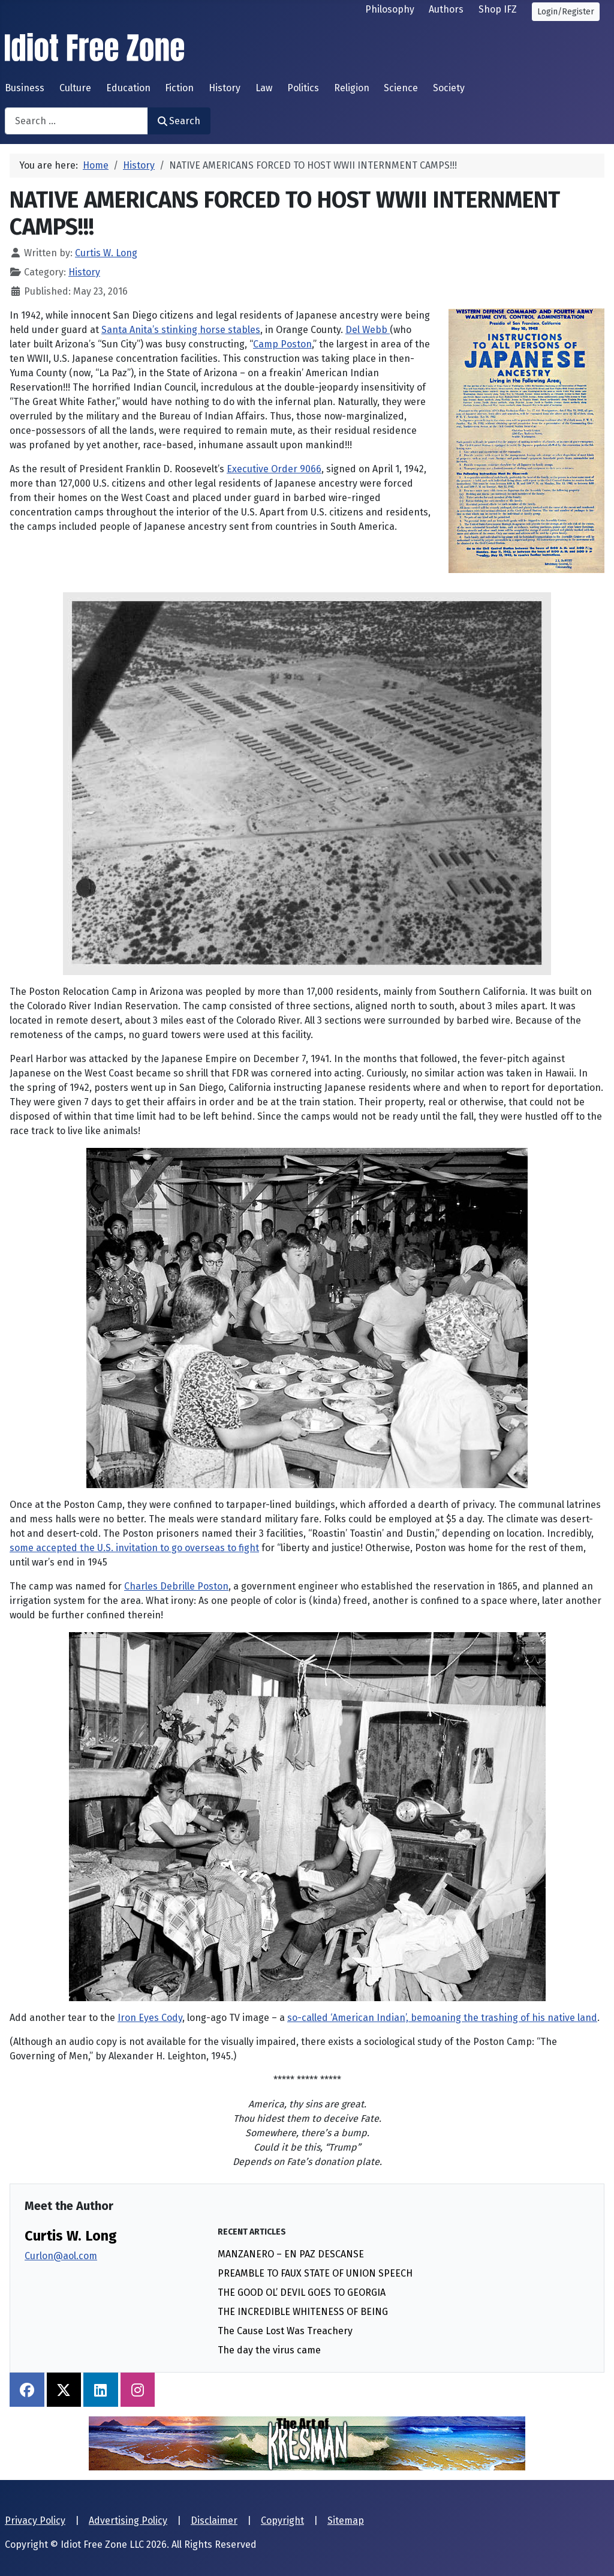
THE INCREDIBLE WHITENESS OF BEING (303, 2311)
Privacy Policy (35, 2520)
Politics (303, 88)
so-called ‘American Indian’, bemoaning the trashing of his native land (442, 2017)
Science (401, 88)
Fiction (179, 88)
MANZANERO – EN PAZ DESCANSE (291, 2254)
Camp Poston (282, 344)
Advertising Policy (128, 2520)
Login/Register (565, 12)
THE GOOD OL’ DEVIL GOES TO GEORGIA (302, 2292)
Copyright (282, 2520)
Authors (446, 9)
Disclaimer (214, 2520)
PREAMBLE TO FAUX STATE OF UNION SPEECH (315, 2273)
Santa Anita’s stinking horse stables (180, 329)
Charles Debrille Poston (176, 1586)
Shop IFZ (497, 9)
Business (24, 88)
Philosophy (389, 9)
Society (449, 88)
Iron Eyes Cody (150, 2017)
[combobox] (76, 120)
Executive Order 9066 (274, 469)
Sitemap (345, 2520)
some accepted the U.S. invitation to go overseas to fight (134, 1548)
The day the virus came (269, 2350)
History (224, 88)
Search (179, 121)
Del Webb (367, 329)
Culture (75, 88)
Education (128, 88)
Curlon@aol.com (61, 2256)
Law (263, 88)
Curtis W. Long (71, 2235)
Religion (351, 88)
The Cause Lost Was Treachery (285, 2331)
